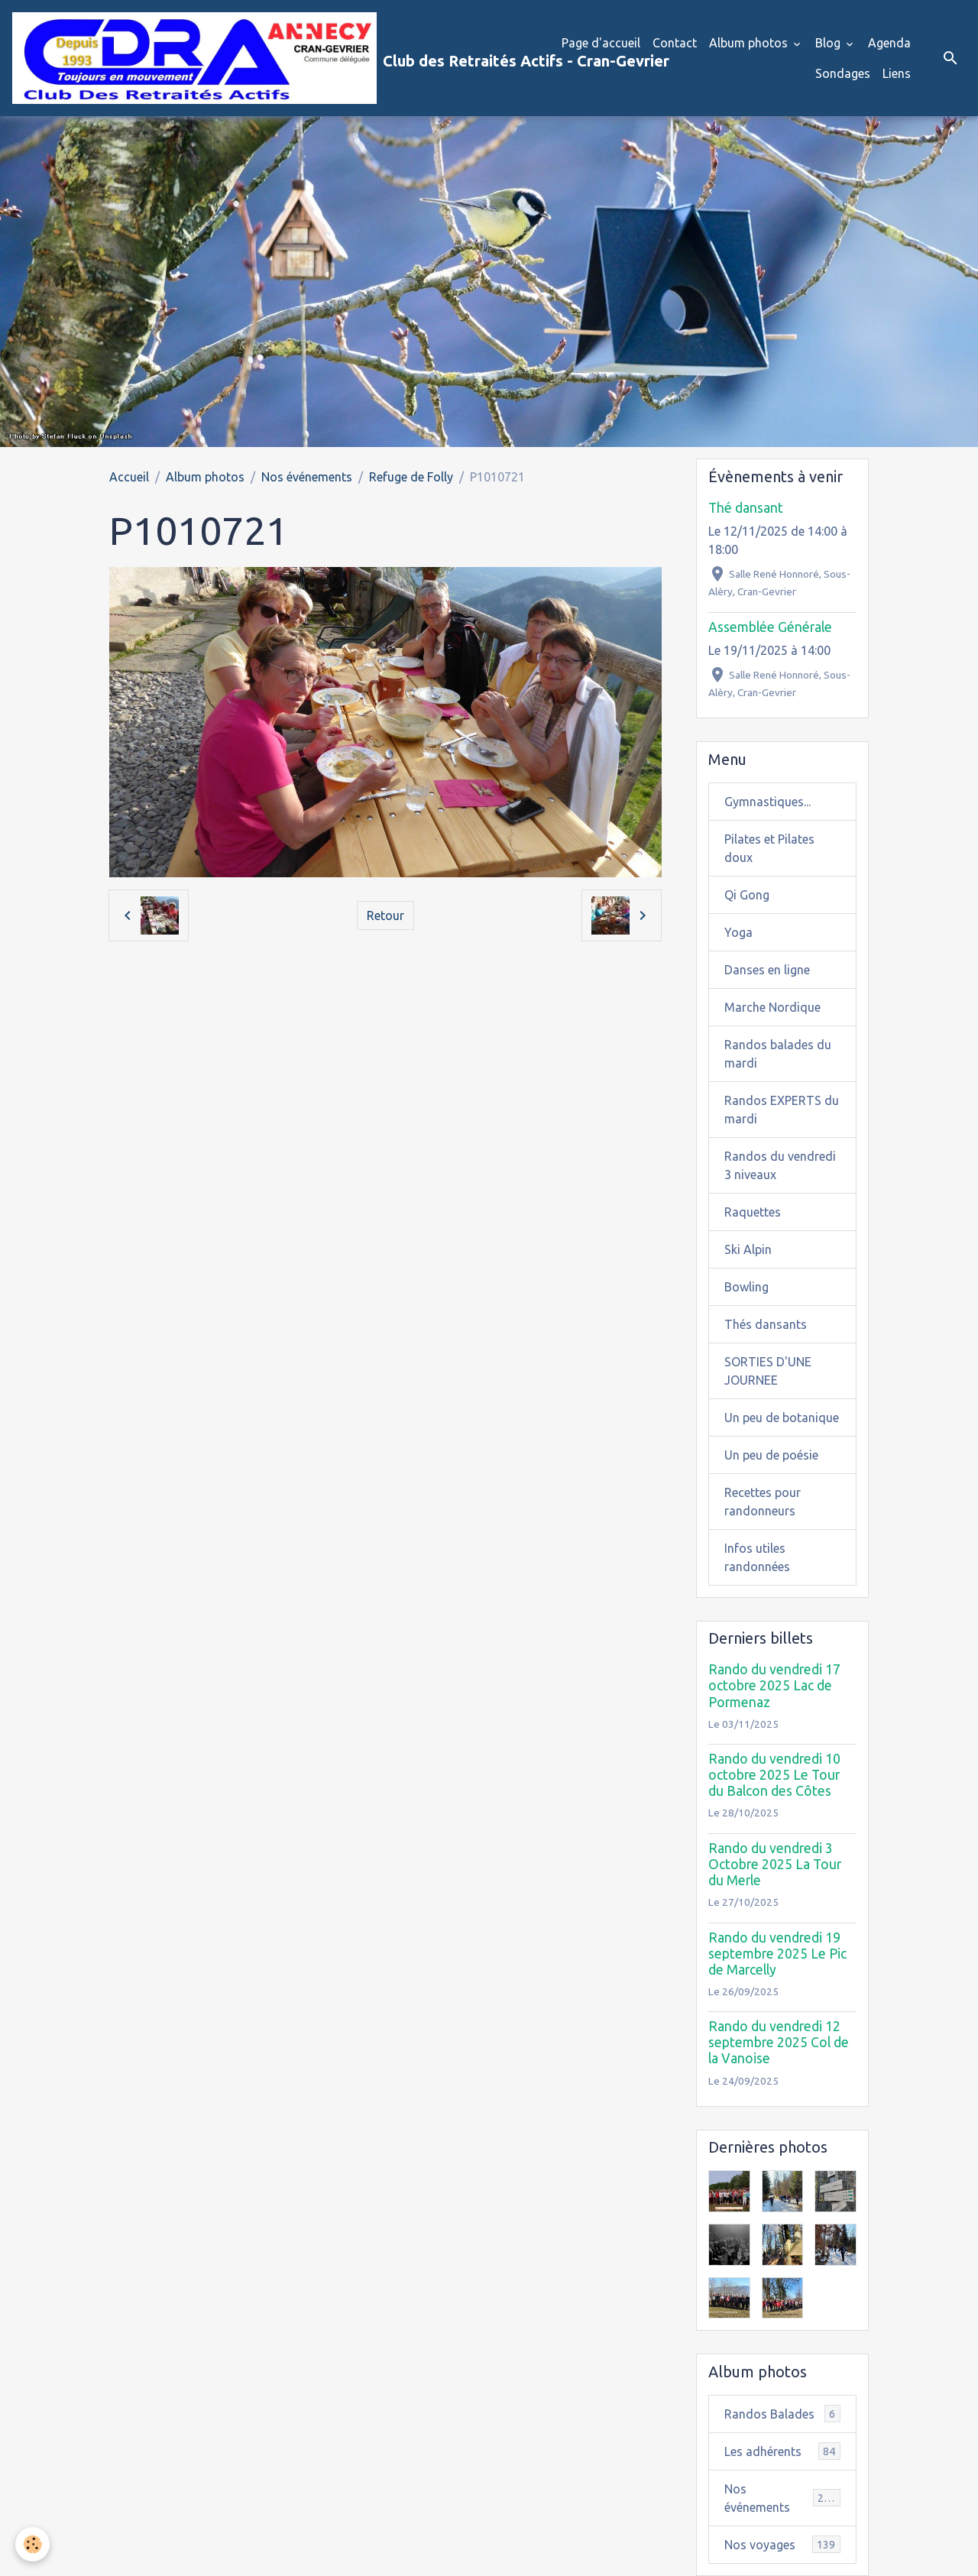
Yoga (738, 932)
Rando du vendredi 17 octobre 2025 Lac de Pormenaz (774, 1685)
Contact (675, 43)
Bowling (746, 1287)
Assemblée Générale (770, 627)
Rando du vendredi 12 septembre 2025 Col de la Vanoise (778, 2042)
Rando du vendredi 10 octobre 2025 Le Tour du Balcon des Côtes (774, 1774)
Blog (829, 43)
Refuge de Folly (411, 477)
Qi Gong (746, 895)
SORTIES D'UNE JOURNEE (767, 1371)
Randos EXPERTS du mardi (781, 1110)
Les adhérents (782, 2451)
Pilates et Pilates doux (769, 848)
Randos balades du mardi (777, 1054)
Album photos (750, 43)
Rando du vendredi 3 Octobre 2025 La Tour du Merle (774, 1864)
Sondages (842, 73)
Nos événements (306, 477)
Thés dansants (765, 1324)
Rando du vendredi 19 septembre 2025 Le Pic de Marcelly (777, 1953)
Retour (385, 915)
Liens (896, 73)
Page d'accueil (601, 43)
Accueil (129, 477)
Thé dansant (745, 508)
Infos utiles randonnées (757, 1557)
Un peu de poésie (771, 1455)
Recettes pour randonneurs (762, 1502)
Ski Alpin (748, 1249)
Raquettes (752, 1212)
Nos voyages (782, 2544)
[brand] (275, 58)
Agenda (889, 43)
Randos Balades (782, 2413)
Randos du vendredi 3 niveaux (780, 1165)
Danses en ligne (767, 970)
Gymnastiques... (767, 801)
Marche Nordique (772, 1007)
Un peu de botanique (781, 1417)
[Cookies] (32, 2544)
